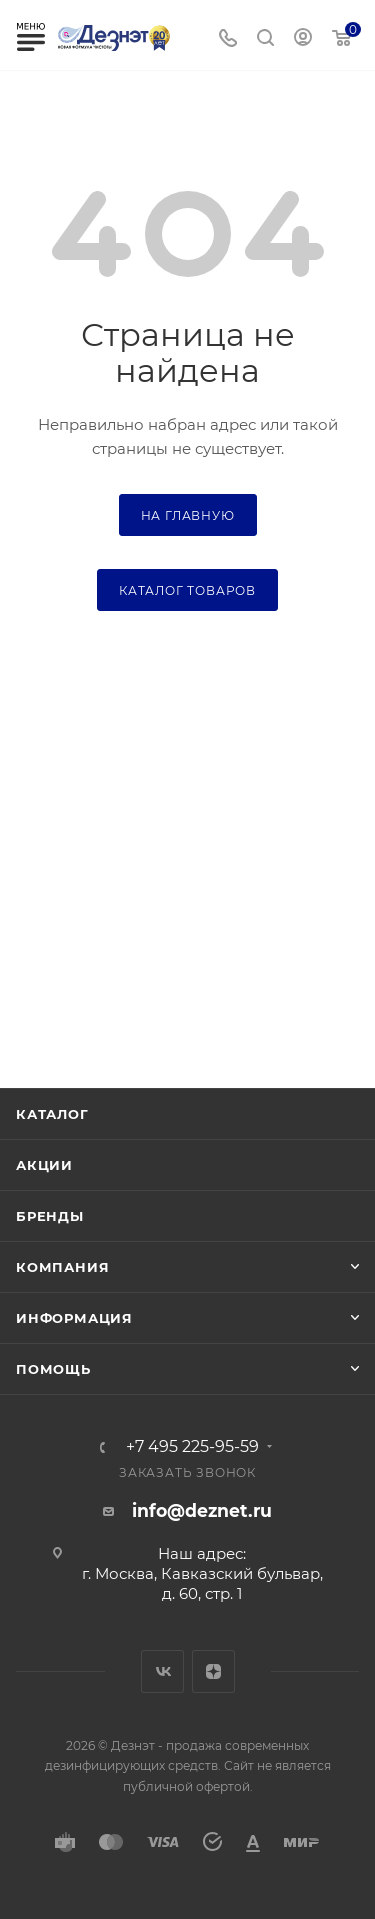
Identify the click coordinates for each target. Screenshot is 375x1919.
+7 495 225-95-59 (192, 1447)
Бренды (50, 1216)
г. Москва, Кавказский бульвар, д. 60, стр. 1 (202, 1583)
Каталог (52, 1114)
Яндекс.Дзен (213, 1671)
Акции (44, 1165)
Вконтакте (162, 1671)
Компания (62, 1267)
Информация (74, 1318)
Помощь (53, 1369)
